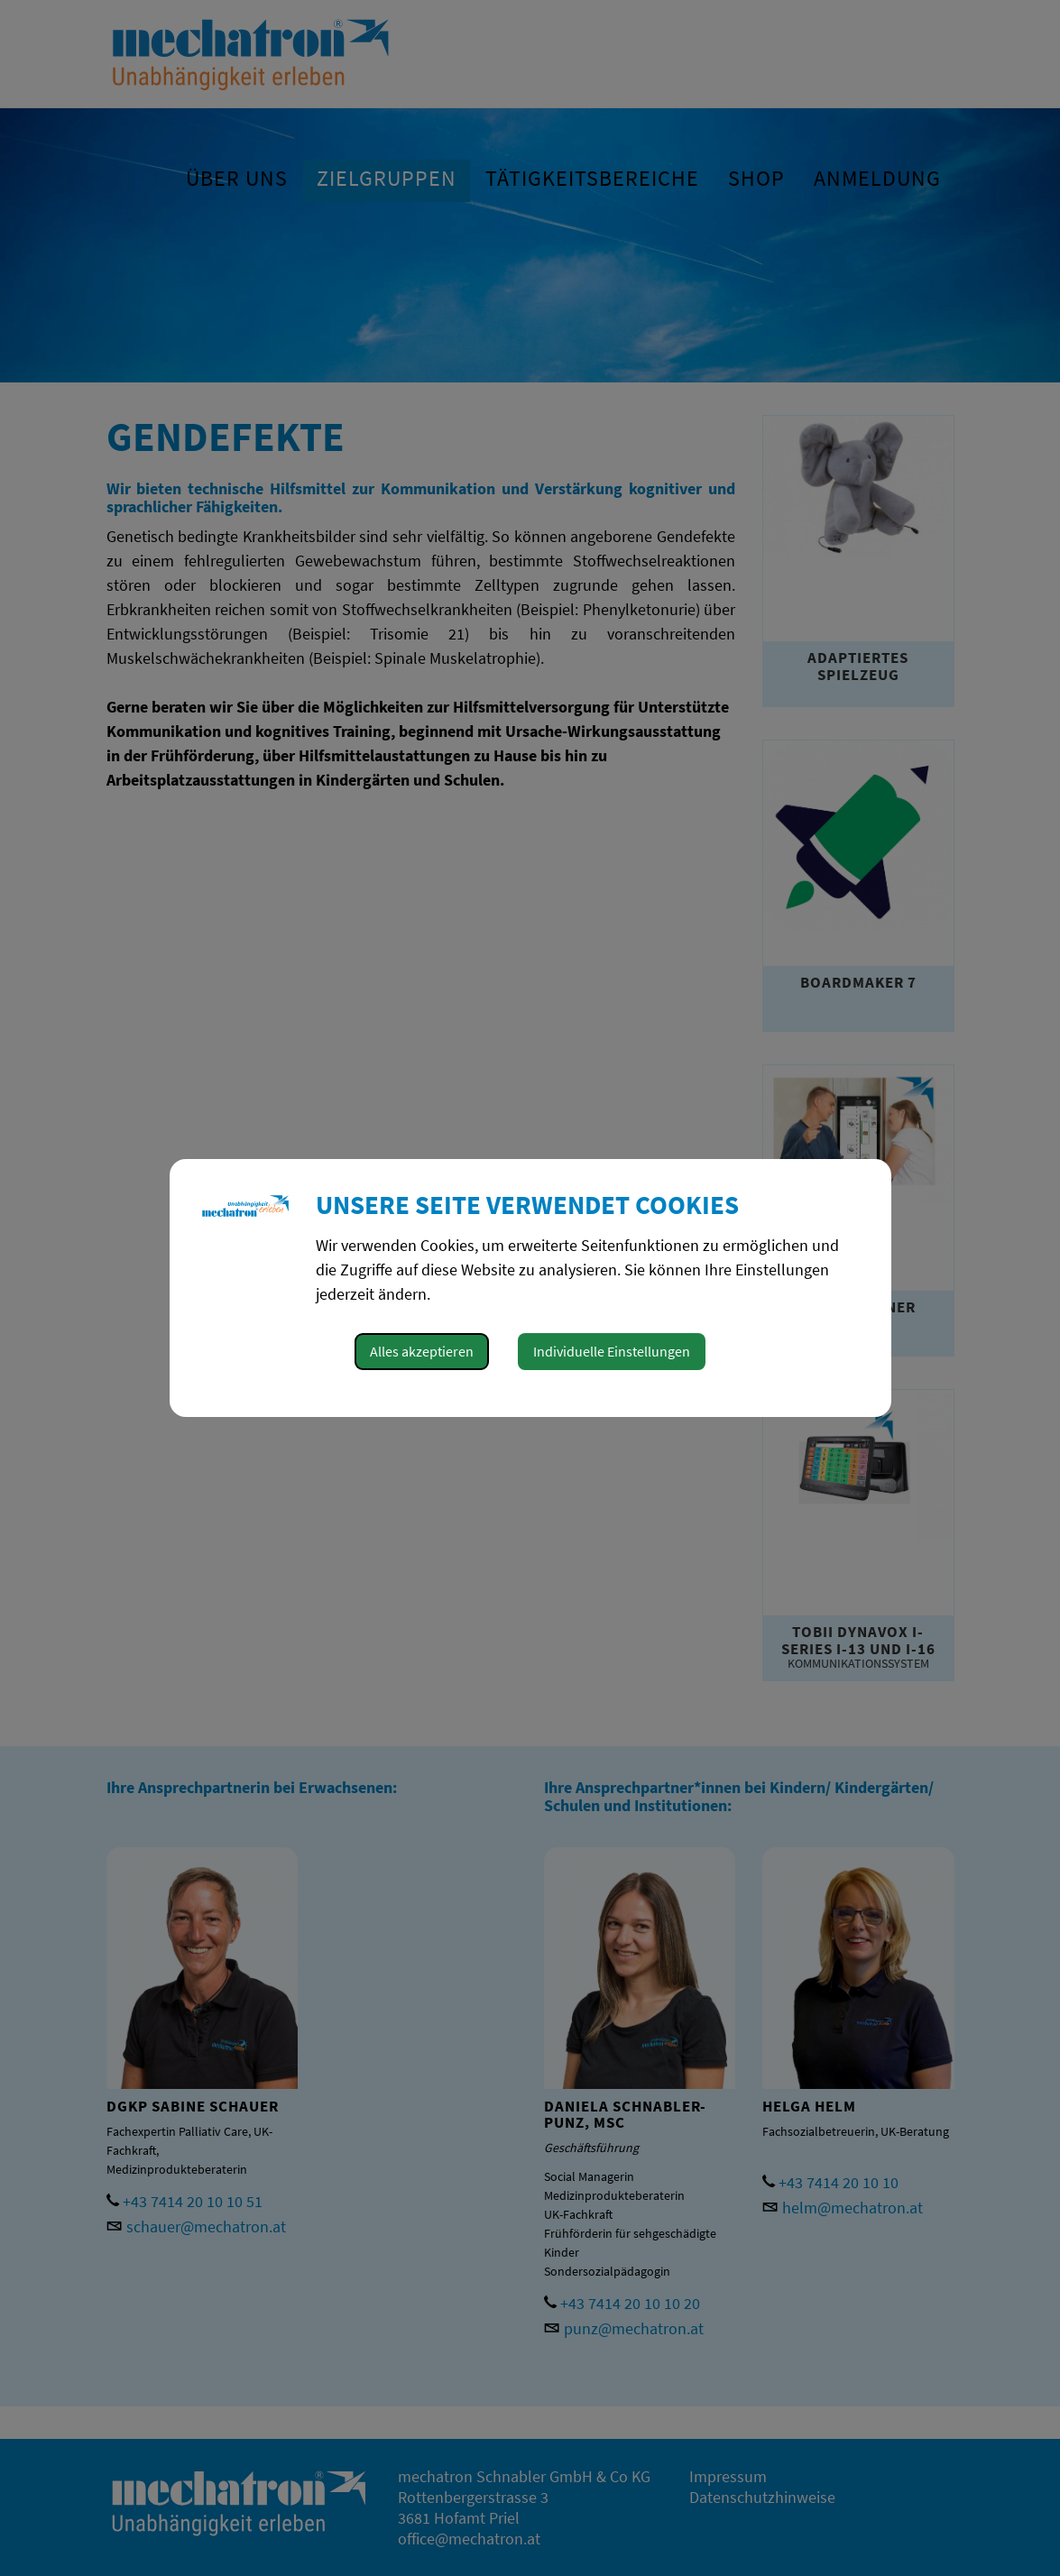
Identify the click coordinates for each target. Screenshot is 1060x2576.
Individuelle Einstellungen (611, 1351)
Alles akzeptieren (422, 1351)
